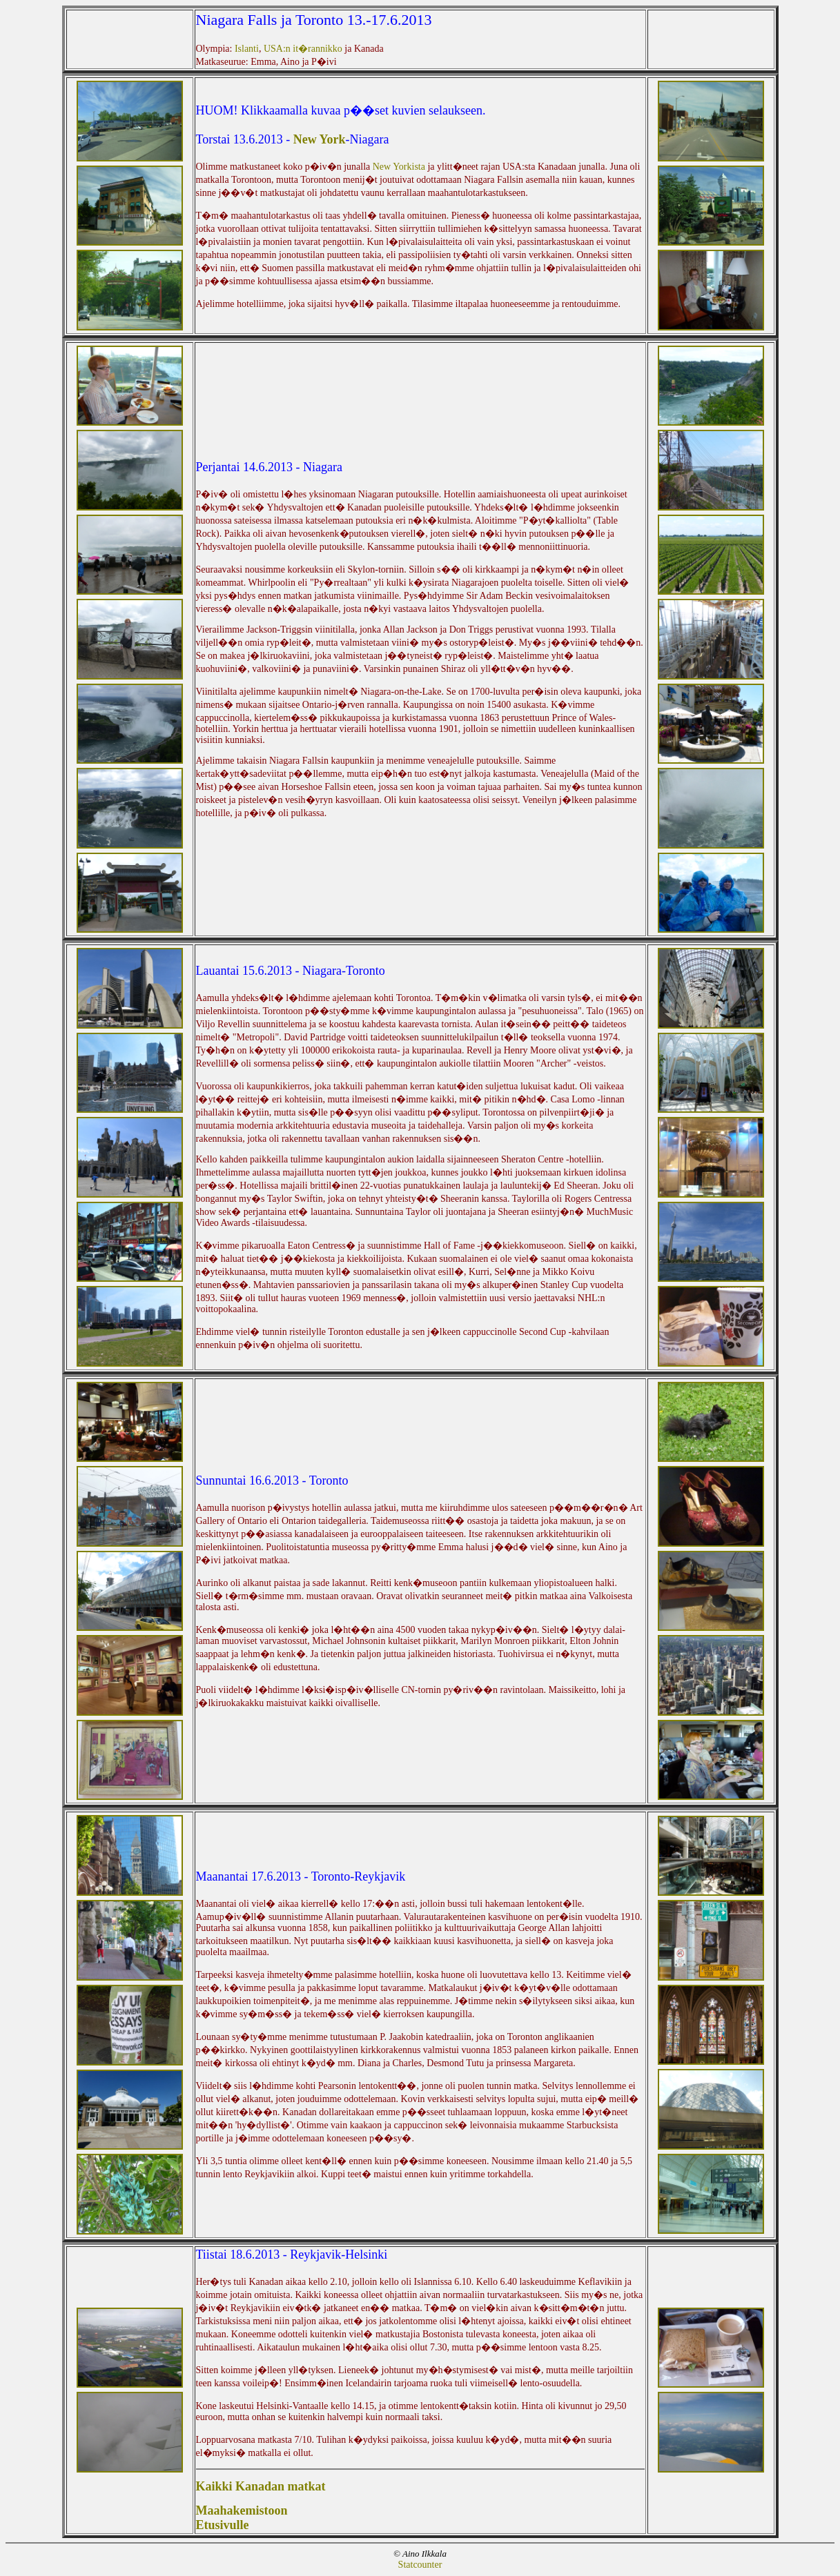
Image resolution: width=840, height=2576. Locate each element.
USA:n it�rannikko (304, 48)
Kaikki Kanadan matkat (261, 2486)
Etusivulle (222, 2525)
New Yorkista (400, 166)
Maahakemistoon (242, 2510)
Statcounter (420, 2564)
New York (319, 139)
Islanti (247, 48)
